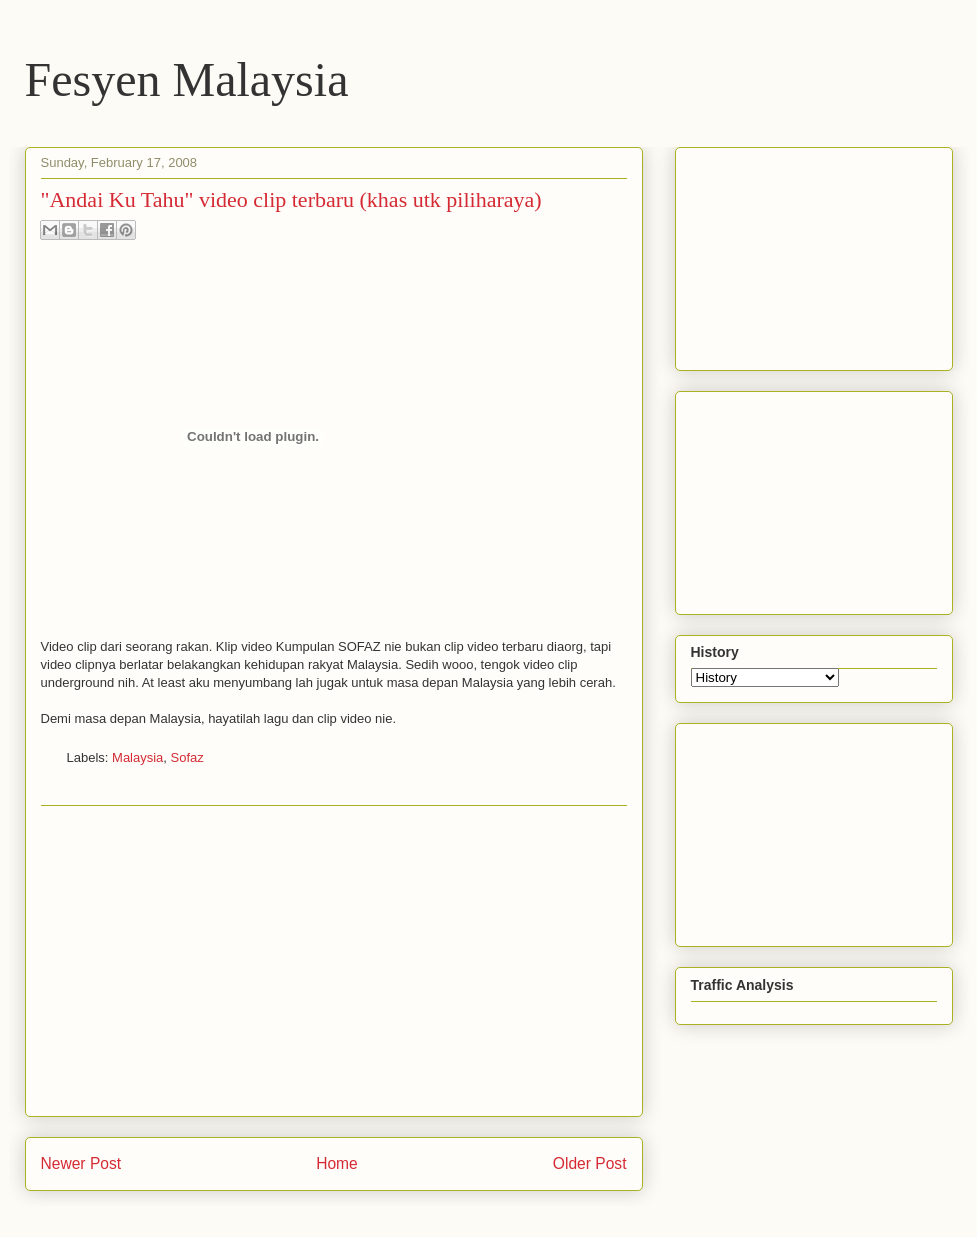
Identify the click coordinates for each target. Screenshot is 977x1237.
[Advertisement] (334, 961)
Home (337, 1163)
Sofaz (187, 757)
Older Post (590, 1163)
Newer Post (81, 1163)
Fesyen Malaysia (187, 79)
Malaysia (137, 757)
